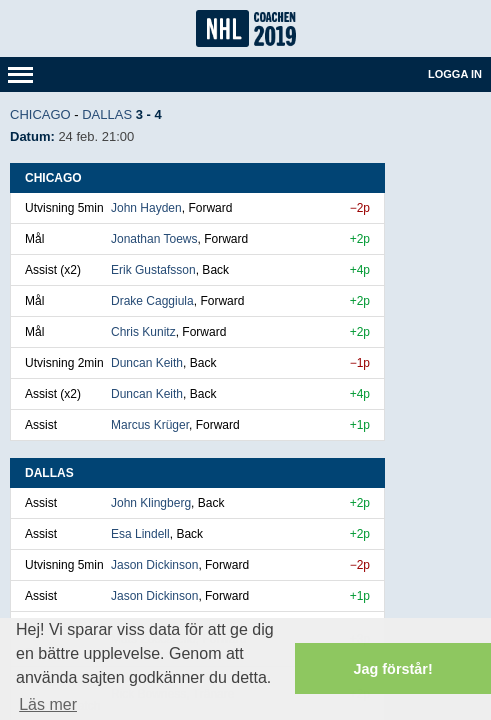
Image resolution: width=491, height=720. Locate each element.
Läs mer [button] (48, 704)
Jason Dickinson (154, 565)
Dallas (107, 114)
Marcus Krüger (150, 425)
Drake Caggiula (152, 301)
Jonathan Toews (154, 239)
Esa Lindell (140, 534)
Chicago (40, 114)
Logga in (455, 74)
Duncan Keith (147, 363)
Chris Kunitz (143, 332)
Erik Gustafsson (153, 270)
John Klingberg (151, 503)
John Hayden (146, 208)
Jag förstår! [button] (393, 669)
